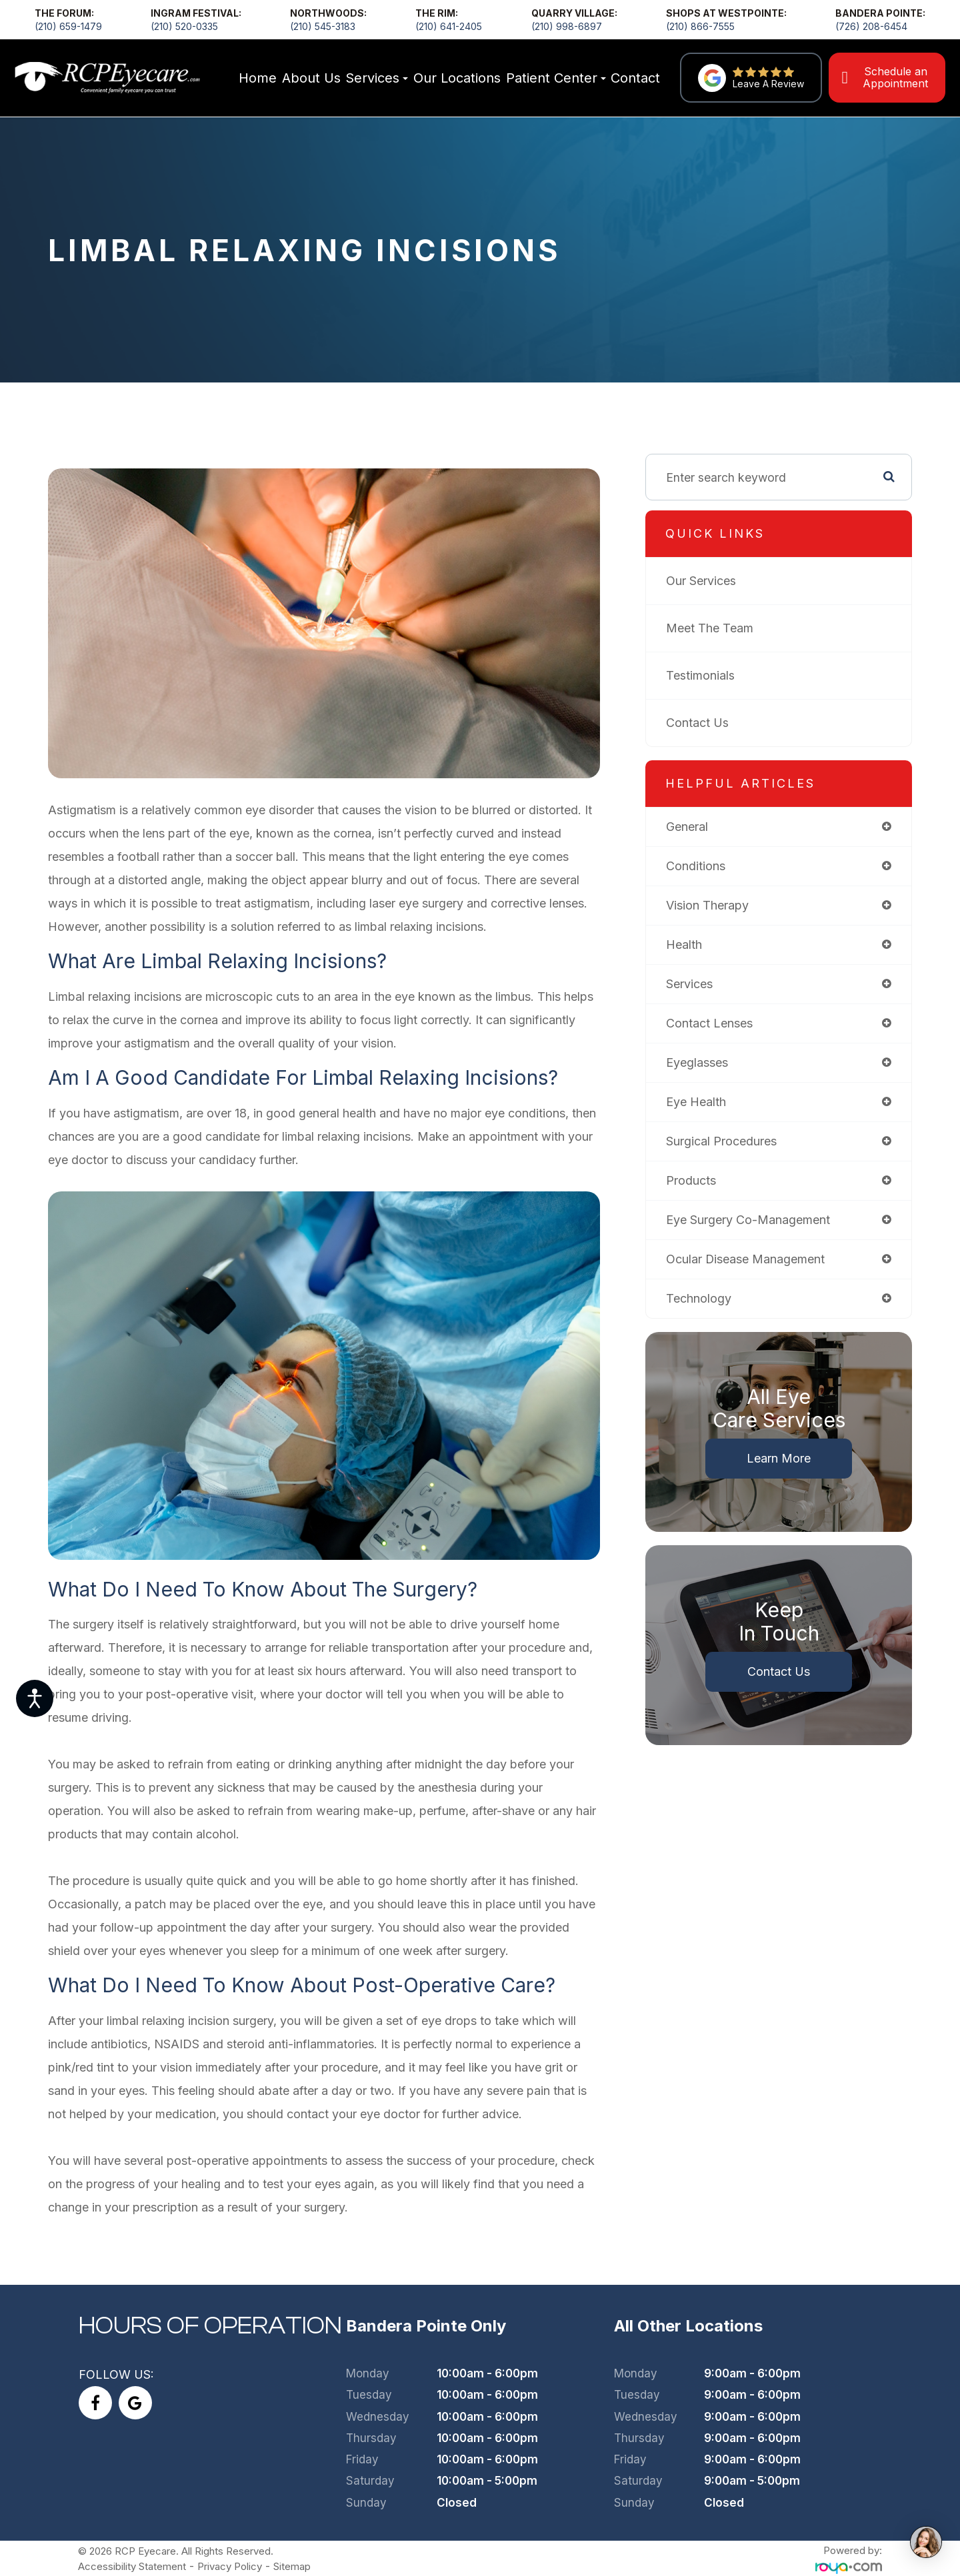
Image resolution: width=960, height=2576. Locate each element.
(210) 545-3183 (322, 26)
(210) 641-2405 (448, 26)
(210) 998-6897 (566, 26)
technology (706, 1300)
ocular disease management (753, 1260)
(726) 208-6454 (871, 26)
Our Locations (457, 78)
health (691, 946)
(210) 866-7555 (700, 26)
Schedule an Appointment (895, 77)
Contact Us (704, 724)
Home (258, 78)
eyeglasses (704, 1064)
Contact (635, 78)
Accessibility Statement (143, 2558)
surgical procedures (728, 1142)
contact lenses (716, 1024)
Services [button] (376, 78)
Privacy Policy (256, 2558)
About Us (311, 78)
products (698, 1182)
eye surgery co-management (755, 1221)
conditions (703, 867)
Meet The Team (717, 629)
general (694, 828)
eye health (703, 1103)
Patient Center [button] (556, 78)
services (696, 985)
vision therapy (714, 907)
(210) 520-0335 (184, 26)
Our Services (708, 582)
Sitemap (327, 2558)
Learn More (783, 1460)
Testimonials (707, 677)
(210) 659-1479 (68, 26)
